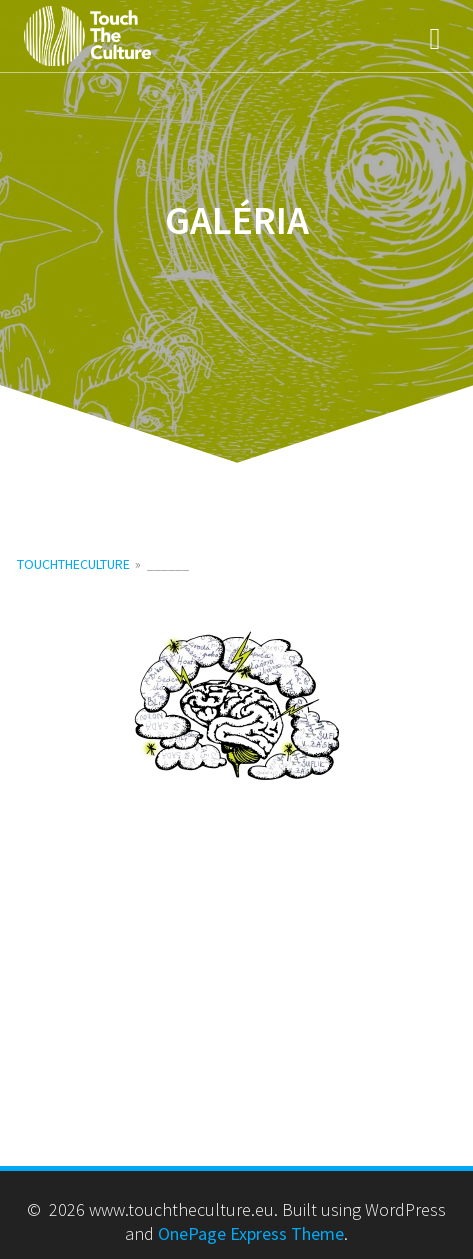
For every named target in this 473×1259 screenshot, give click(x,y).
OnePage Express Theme (251, 1233)
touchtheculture (73, 564)
